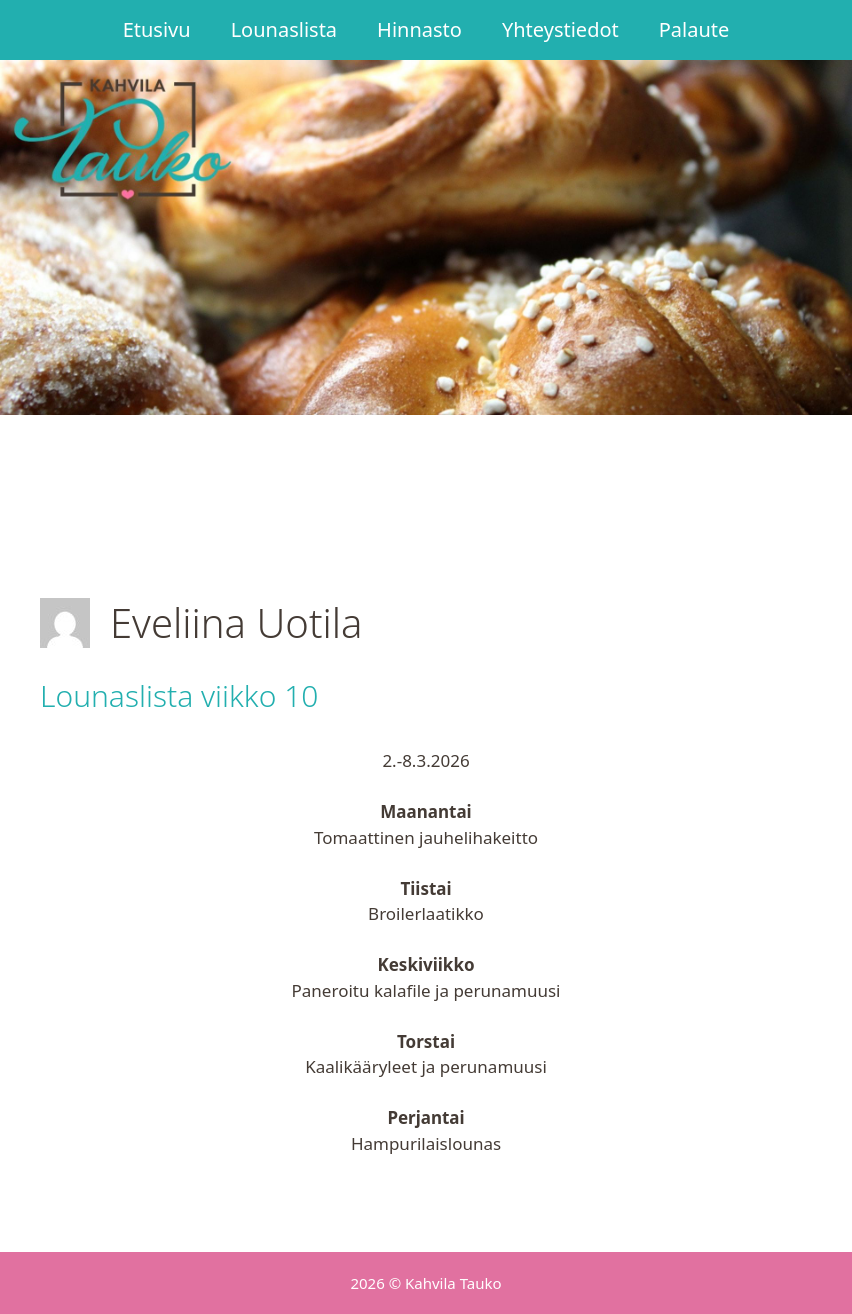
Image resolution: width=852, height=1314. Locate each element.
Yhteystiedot (560, 29)
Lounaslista (284, 29)
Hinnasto (419, 29)
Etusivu (157, 29)
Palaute (694, 29)
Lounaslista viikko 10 (179, 695)
